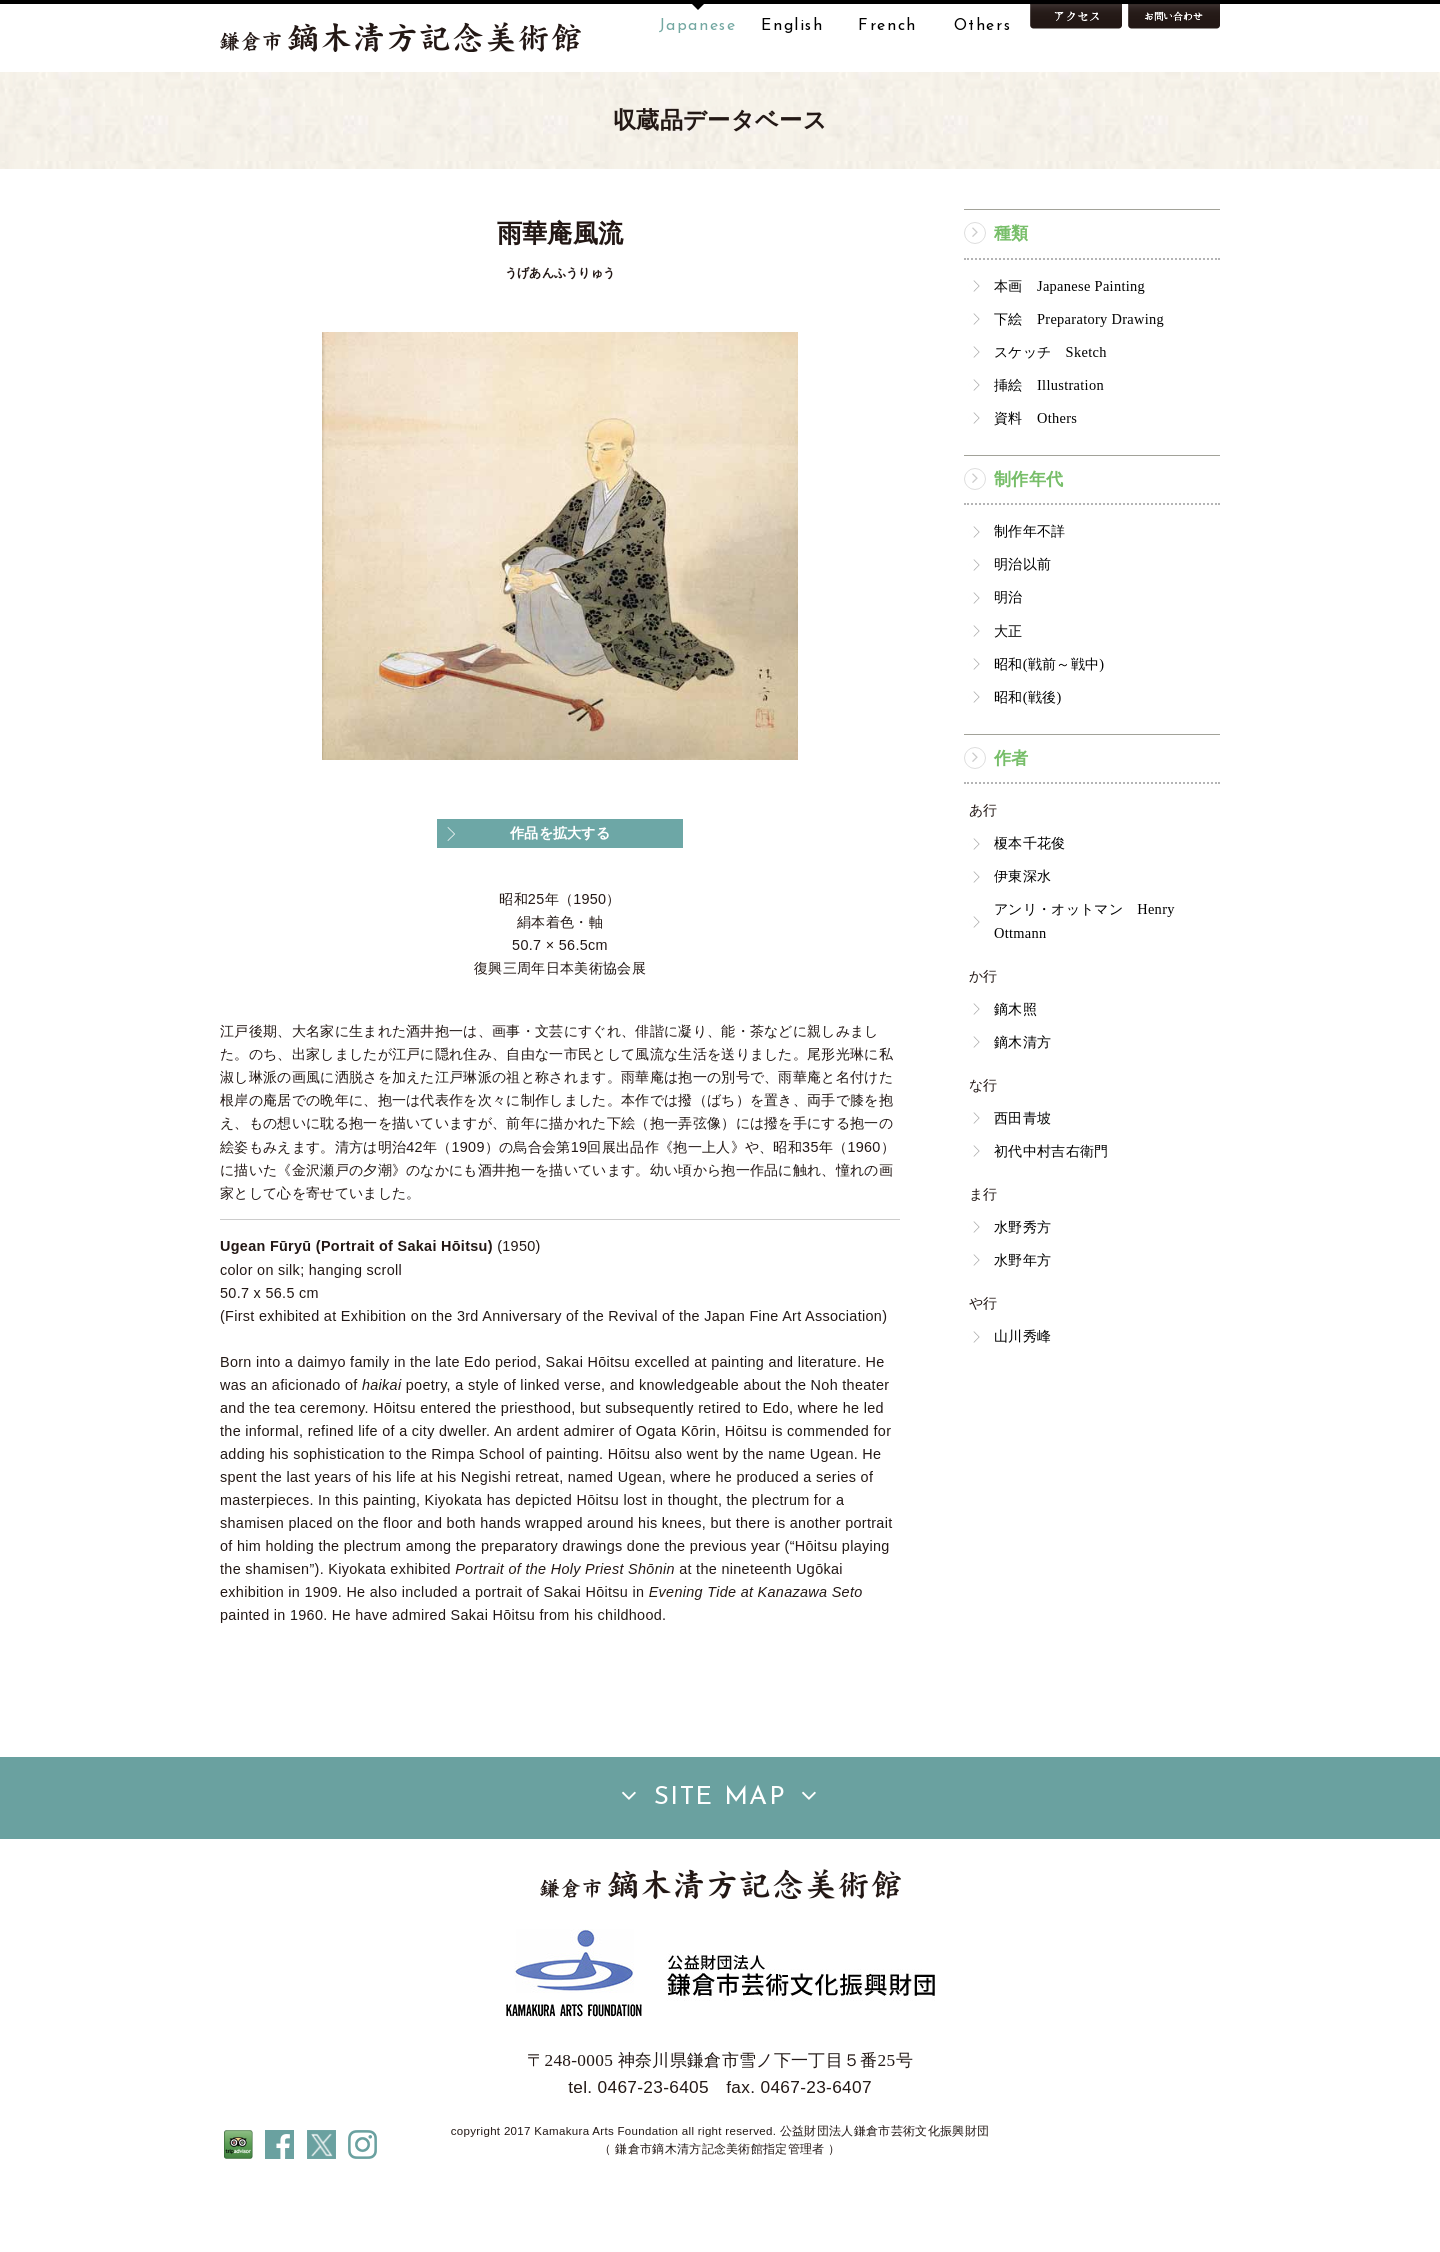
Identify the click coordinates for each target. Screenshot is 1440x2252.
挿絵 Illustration (1049, 448)
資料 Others (1035, 481)
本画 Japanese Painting (1069, 349)
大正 (1008, 694)
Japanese (698, 26)
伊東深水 (1022, 939)
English (792, 26)
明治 (1008, 661)
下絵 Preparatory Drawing (1079, 382)
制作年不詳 (1030, 594)
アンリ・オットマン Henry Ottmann (1084, 984)
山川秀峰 (1022, 1399)
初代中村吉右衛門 (1051, 1214)
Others (983, 26)
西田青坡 (1022, 1181)
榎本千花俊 (1030, 906)
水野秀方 (1022, 1290)
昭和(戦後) (1028, 760)
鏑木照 (1015, 1072)
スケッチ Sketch (1050, 415)
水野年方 (1022, 1323)
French (887, 26)
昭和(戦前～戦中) (1049, 727)
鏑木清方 (1022, 1105)
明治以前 (1022, 627)
